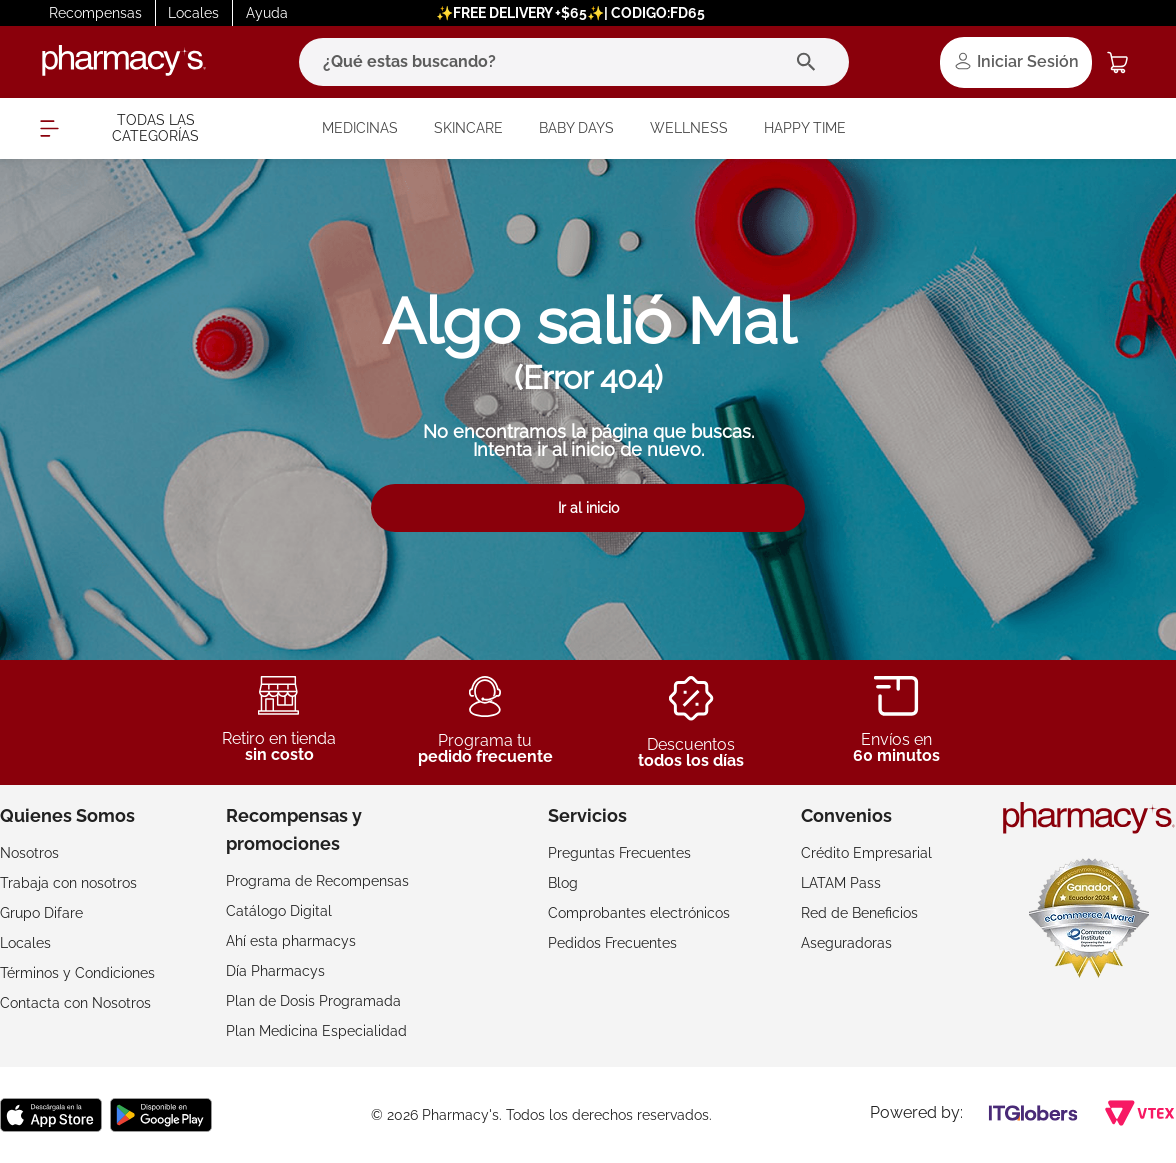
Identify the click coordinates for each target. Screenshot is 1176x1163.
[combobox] (574, 62)
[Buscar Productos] (810, 62)
